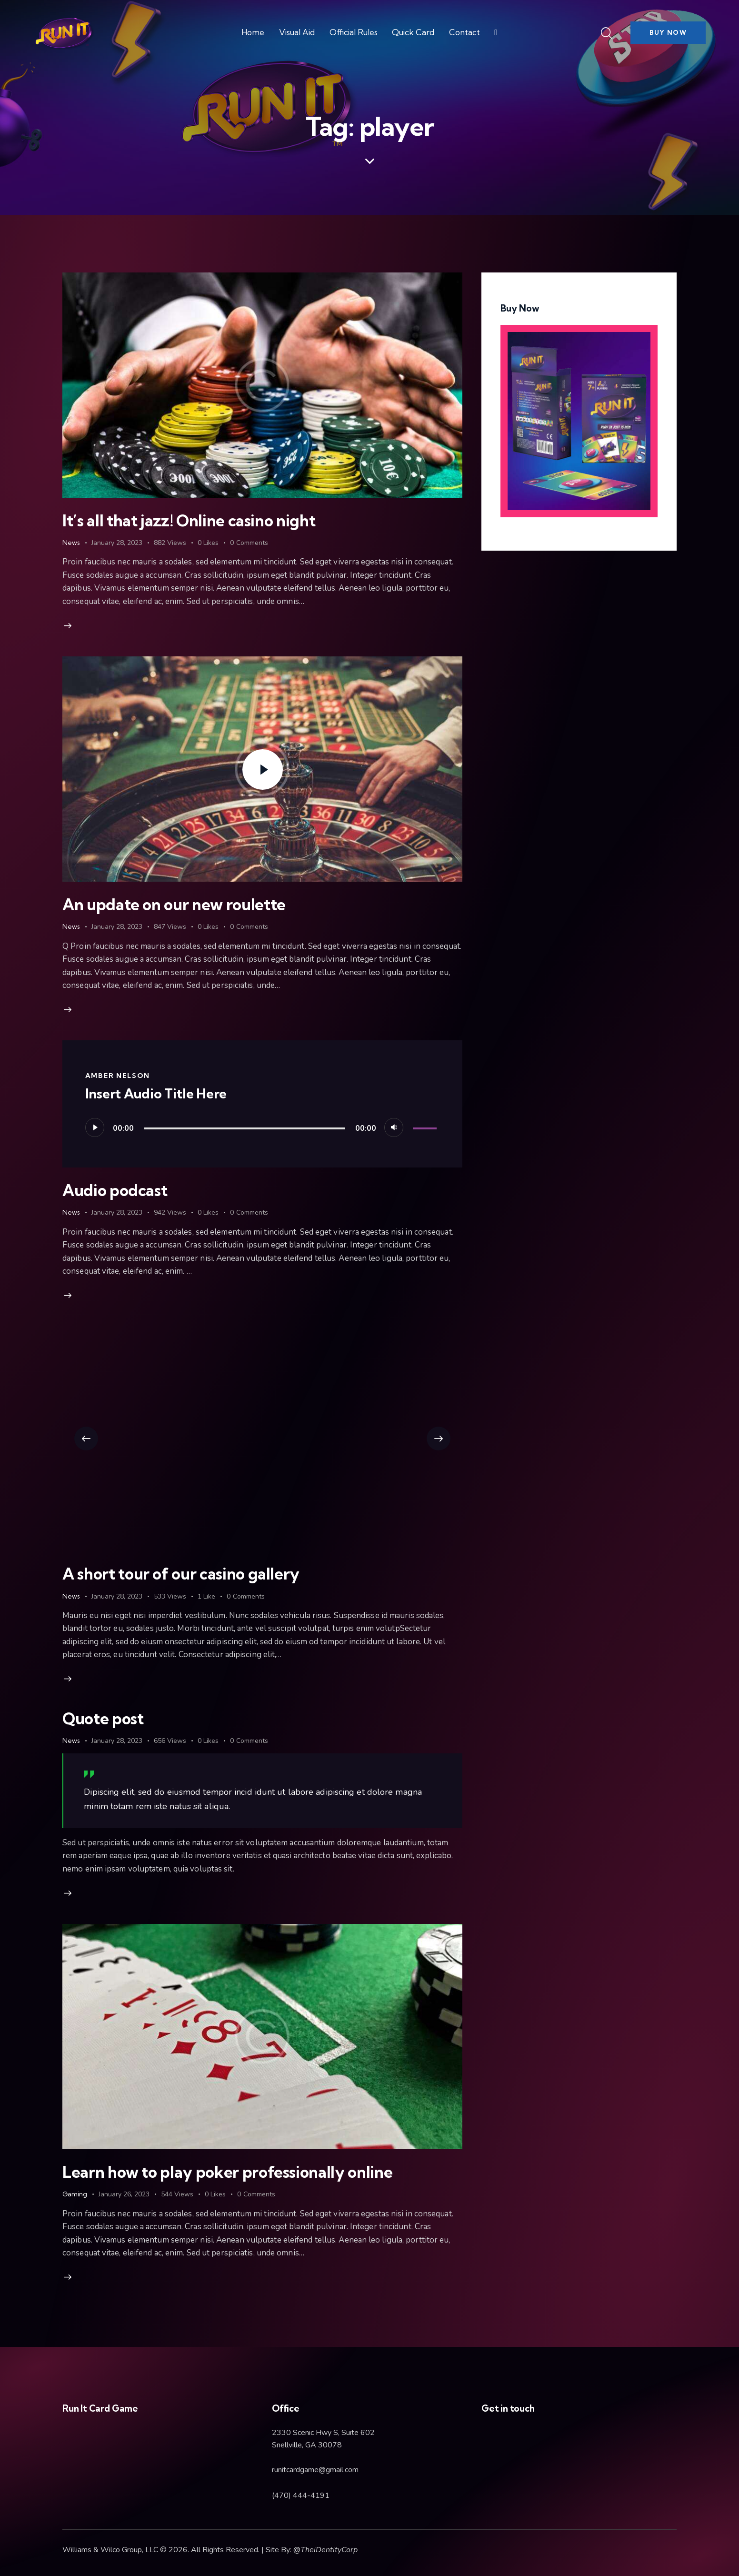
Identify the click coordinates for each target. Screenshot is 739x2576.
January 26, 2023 (124, 2194)
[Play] (94, 1127)
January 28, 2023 (116, 542)
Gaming (74, 2194)
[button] (86, 1438)
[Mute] (393, 1127)
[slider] (244, 1128)
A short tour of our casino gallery (181, 1573)
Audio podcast (114, 1190)
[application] (262, 1127)
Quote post (103, 1718)
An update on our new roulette (174, 904)
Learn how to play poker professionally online (227, 2172)
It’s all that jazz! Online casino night (188, 520)
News (71, 542)
